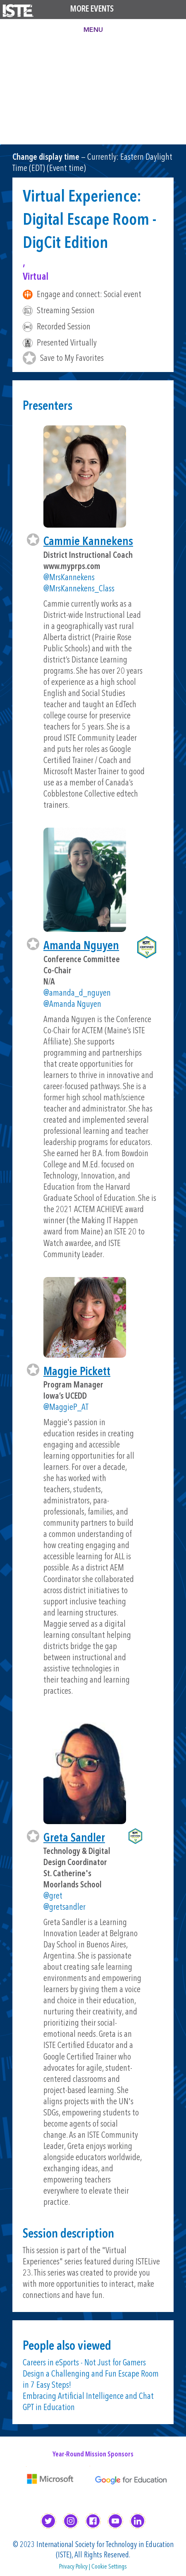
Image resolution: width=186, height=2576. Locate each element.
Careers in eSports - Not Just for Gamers (84, 2363)
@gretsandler (64, 1907)
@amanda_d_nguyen (77, 993)
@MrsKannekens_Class (78, 589)
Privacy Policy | (75, 2567)
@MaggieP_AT (65, 1407)
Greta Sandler (74, 1838)
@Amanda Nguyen (72, 1004)
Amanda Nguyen (81, 946)
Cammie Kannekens (88, 542)
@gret (52, 1896)
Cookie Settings (109, 2567)
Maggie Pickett (76, 1372)
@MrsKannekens (69, 578)
